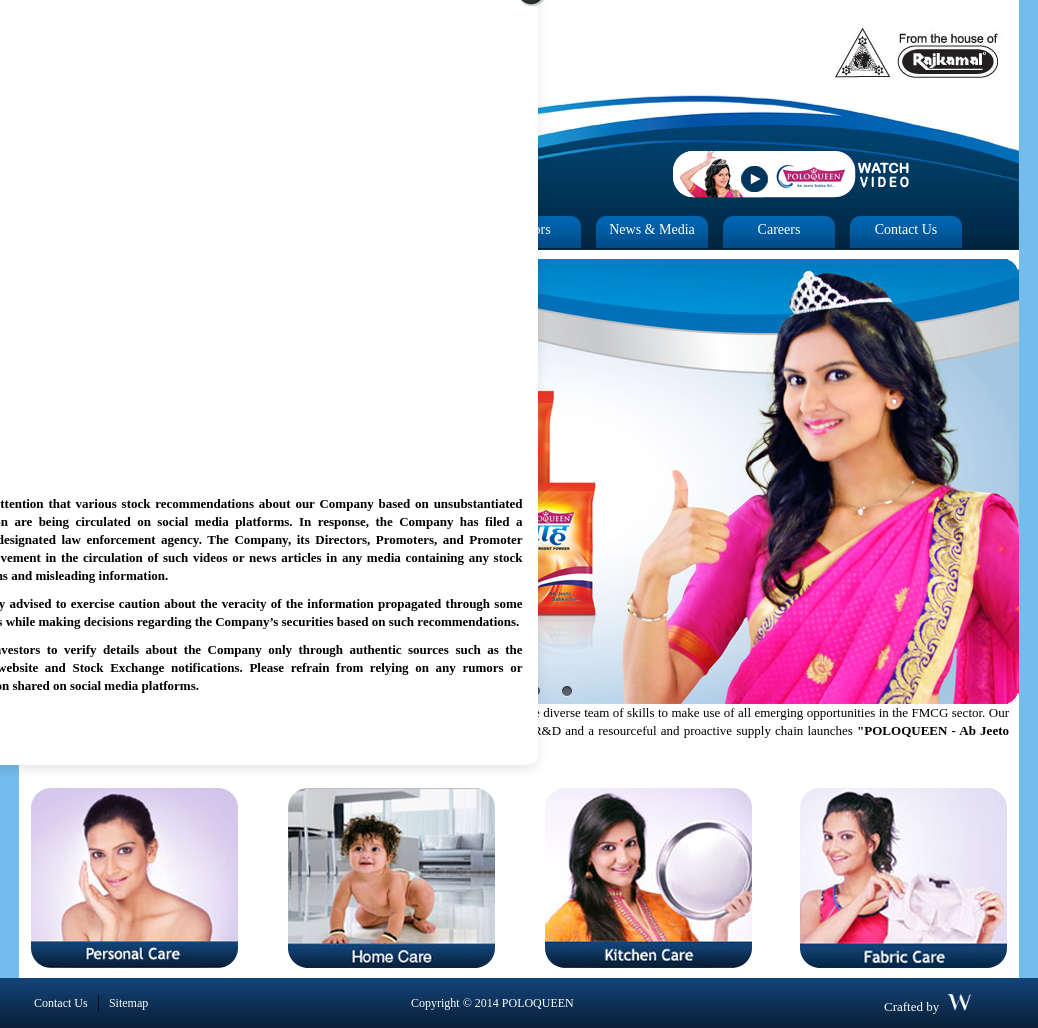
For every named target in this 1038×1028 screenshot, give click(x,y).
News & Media (652, 229)
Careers (779, 229)
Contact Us (906, 229)
